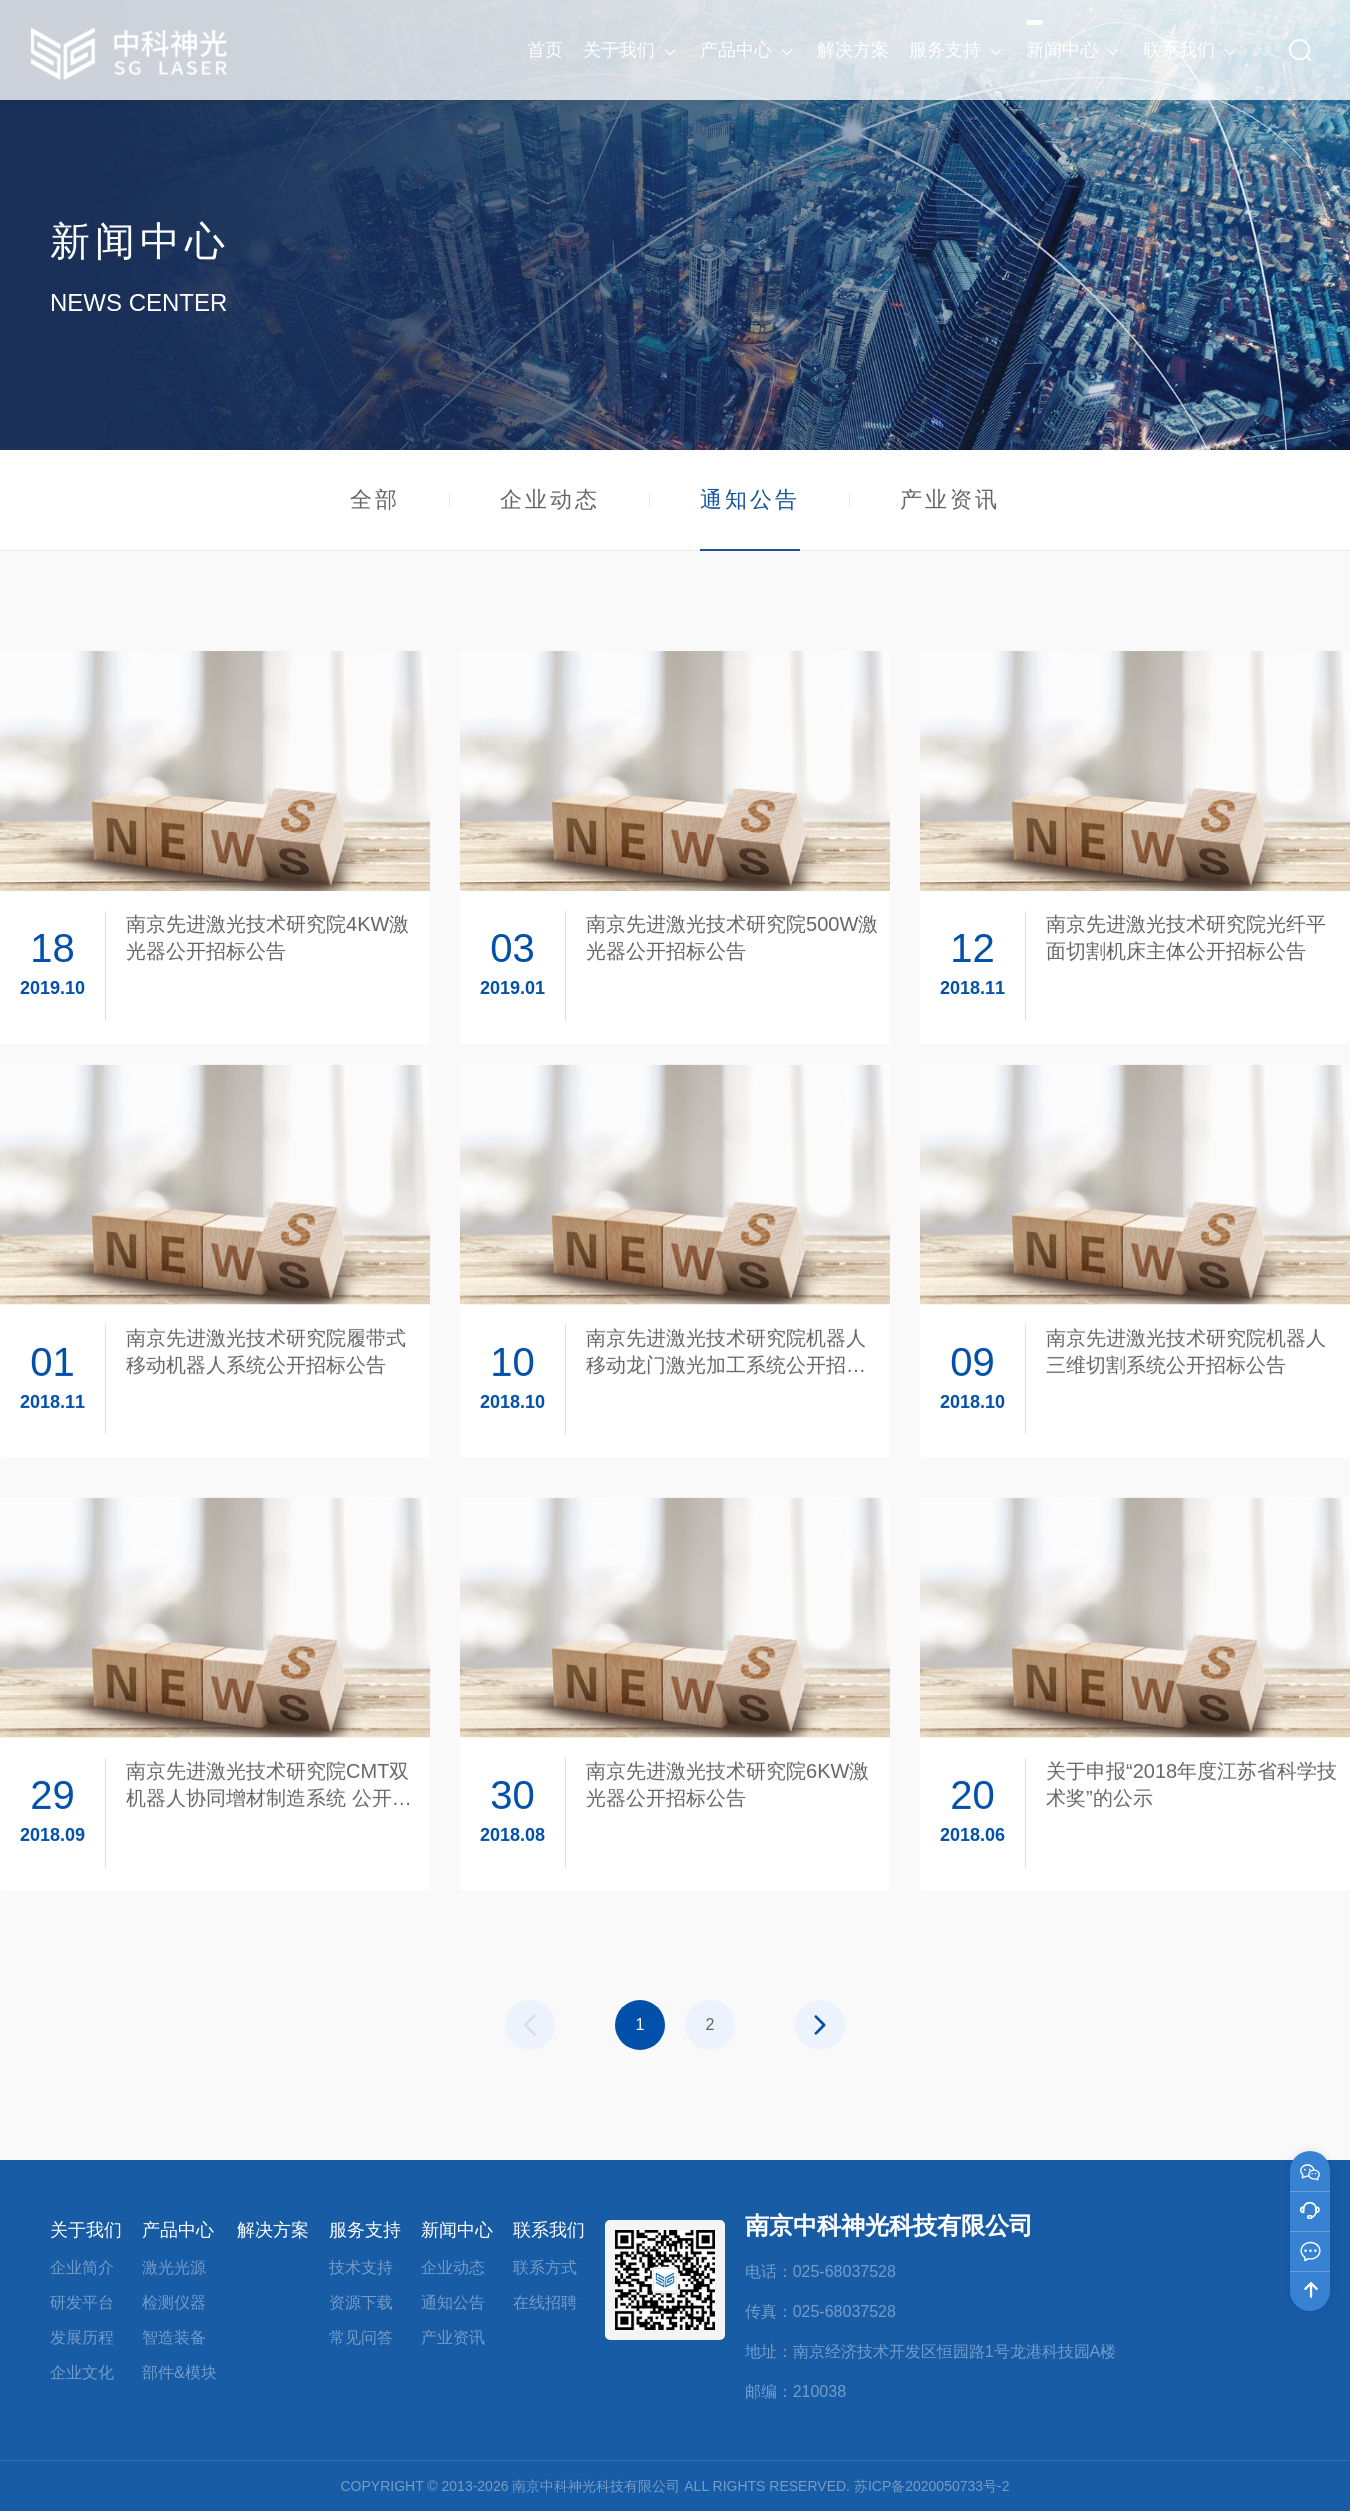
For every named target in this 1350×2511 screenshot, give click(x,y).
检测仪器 (174, 2302)
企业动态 (550, 499)
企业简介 (82, 2267)
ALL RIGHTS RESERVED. (767, 2486)
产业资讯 (950, 499)
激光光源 (174, 2267)
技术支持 (361, 2267)
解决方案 (273, 2230)
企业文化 (82, 2372)
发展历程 (82, 2337)
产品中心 (178, 2230)
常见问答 (361, 2337)
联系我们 (549, 2230)
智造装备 (174, 2337)
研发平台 (82, 2302)
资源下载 (361, 2302)
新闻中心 (457, 2230)
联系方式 (545, 2267)
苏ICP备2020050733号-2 (932, 2486)
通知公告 (750, 518)
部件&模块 (179, 2372)
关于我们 (86, 2230)
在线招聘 (545, 2302)
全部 (375, 499)
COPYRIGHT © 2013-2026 (424, 2486)
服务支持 (365, 2230)
